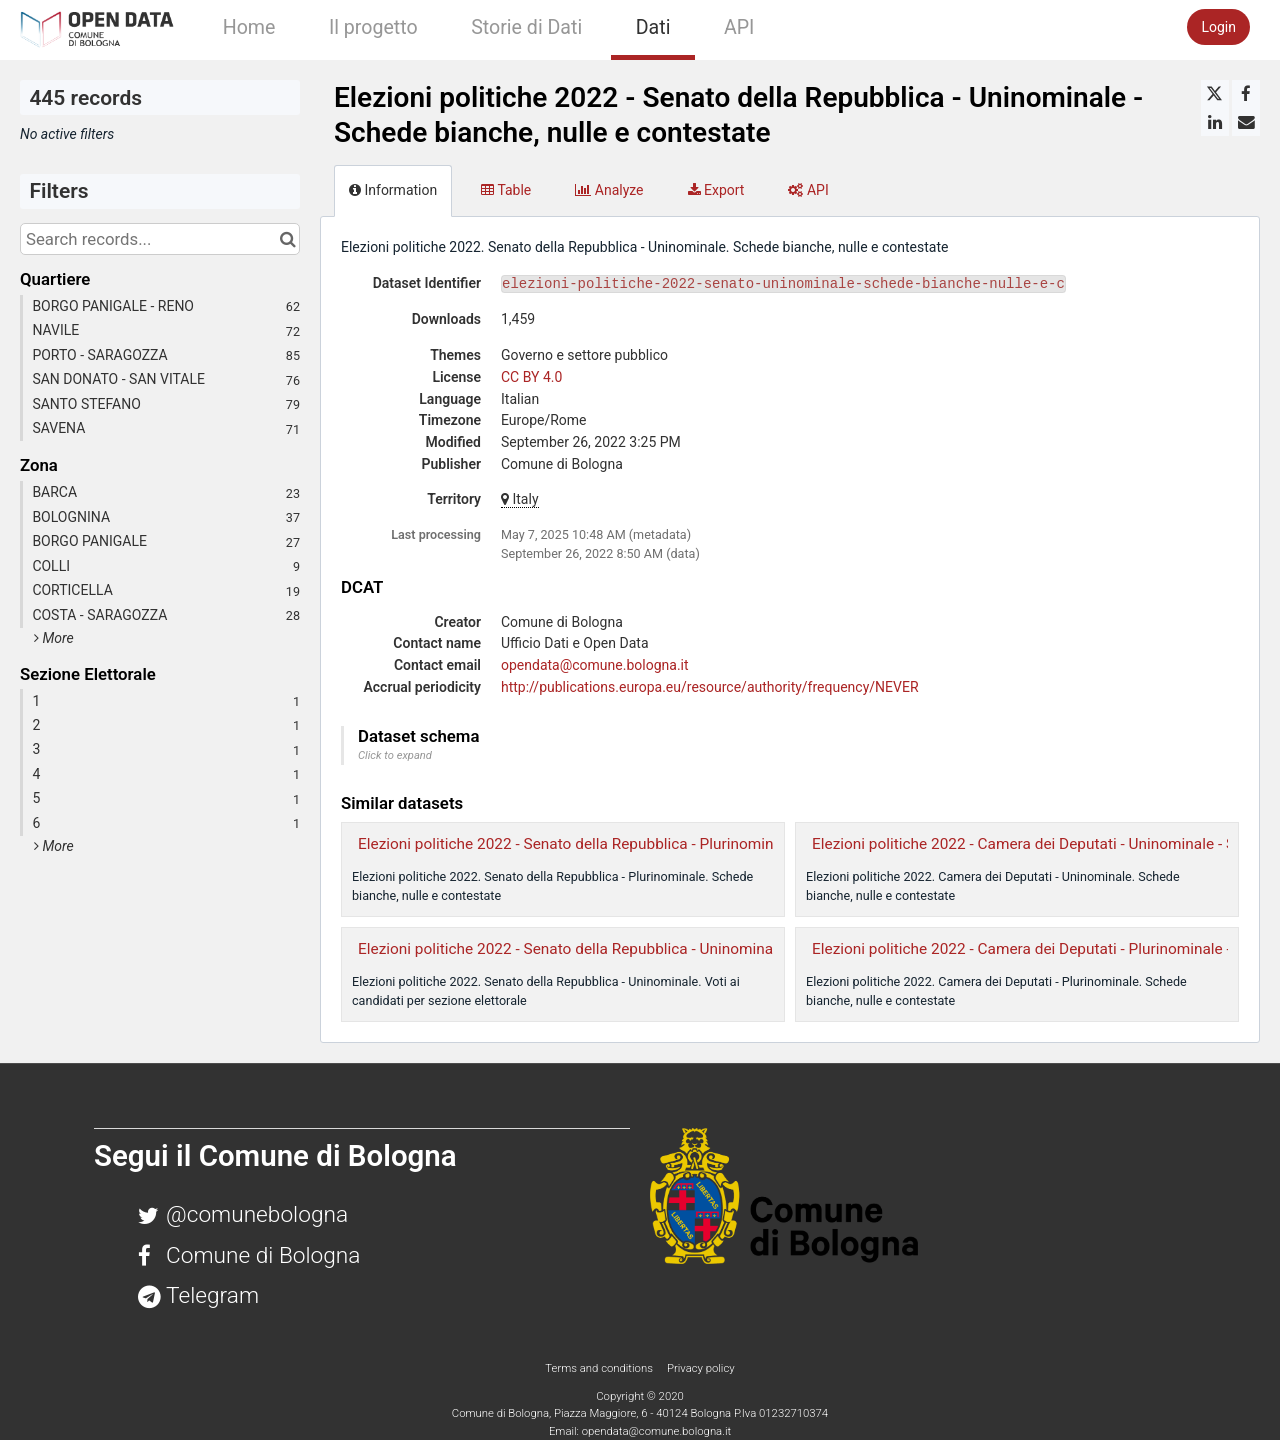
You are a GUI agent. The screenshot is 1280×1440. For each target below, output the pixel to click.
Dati (653, 27)
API (739, 27)
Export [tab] (716, 190)
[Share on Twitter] (1215, 94)
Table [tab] (506, 190)
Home (249, 27)
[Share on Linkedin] (1215, 122)
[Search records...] (160, 239)
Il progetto (373, 27)
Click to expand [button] (395, 755)
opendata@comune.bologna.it (595, 665)
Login (1218, 27)
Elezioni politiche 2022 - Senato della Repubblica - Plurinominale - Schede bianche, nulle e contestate (700, 844)
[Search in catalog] (287, 239)
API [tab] (808, 190)
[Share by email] (1246, 122)
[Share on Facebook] (1246, 94)
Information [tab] (393, 190)
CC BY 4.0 (531, 377)
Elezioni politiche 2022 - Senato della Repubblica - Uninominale (571, 949)
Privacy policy (701, 1368)
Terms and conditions (600, 1368)
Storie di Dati (526, 27)
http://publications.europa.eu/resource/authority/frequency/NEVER (710, 687)
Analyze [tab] (609, 190)
